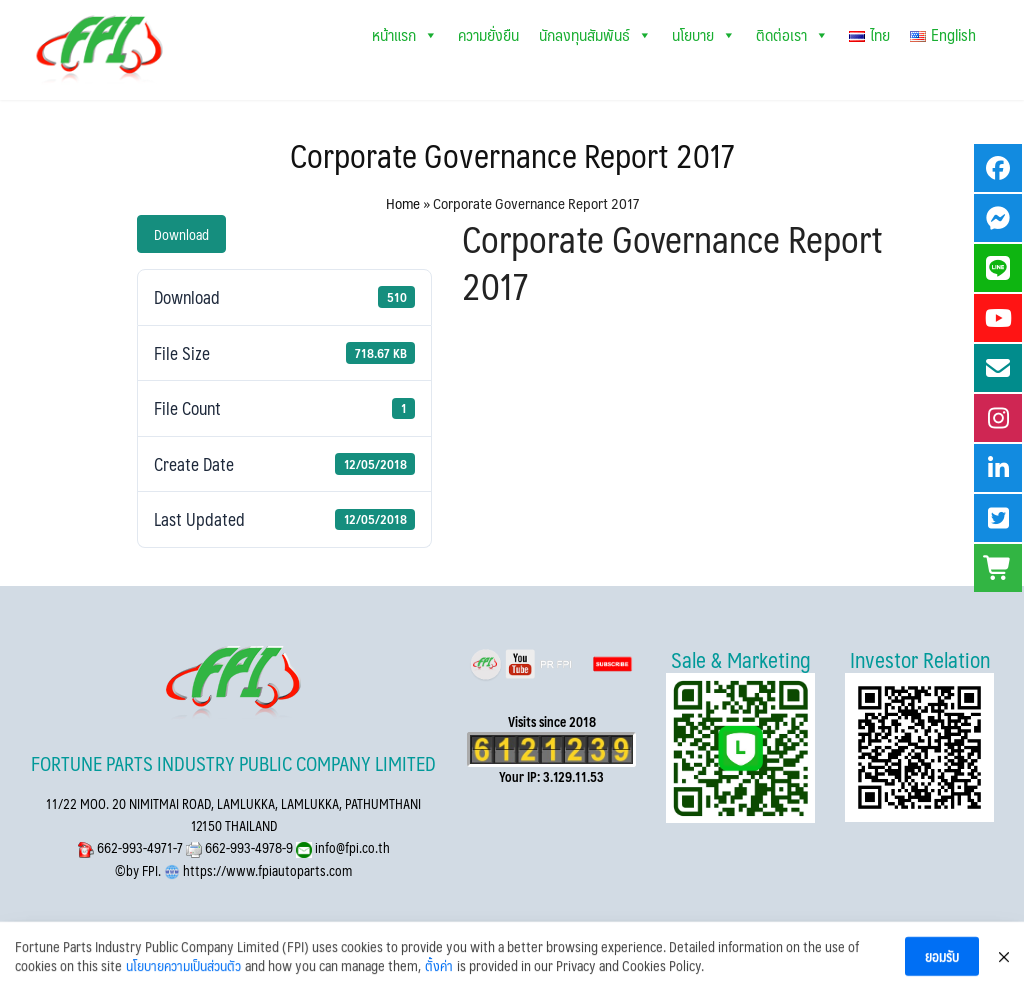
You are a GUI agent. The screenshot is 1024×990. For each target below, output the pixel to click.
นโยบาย (704, 34)
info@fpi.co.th (351, 847)
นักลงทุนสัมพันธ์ (595, 34)
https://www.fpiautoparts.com (266, 870)
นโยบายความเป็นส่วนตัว (183, 979)
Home (403, 202)
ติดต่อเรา (792, 34)
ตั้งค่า (439, 979)
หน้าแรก (405, 34)
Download (181, 234)
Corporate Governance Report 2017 (512, 155)
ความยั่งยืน (488, 34)
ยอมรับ (942, 969)
